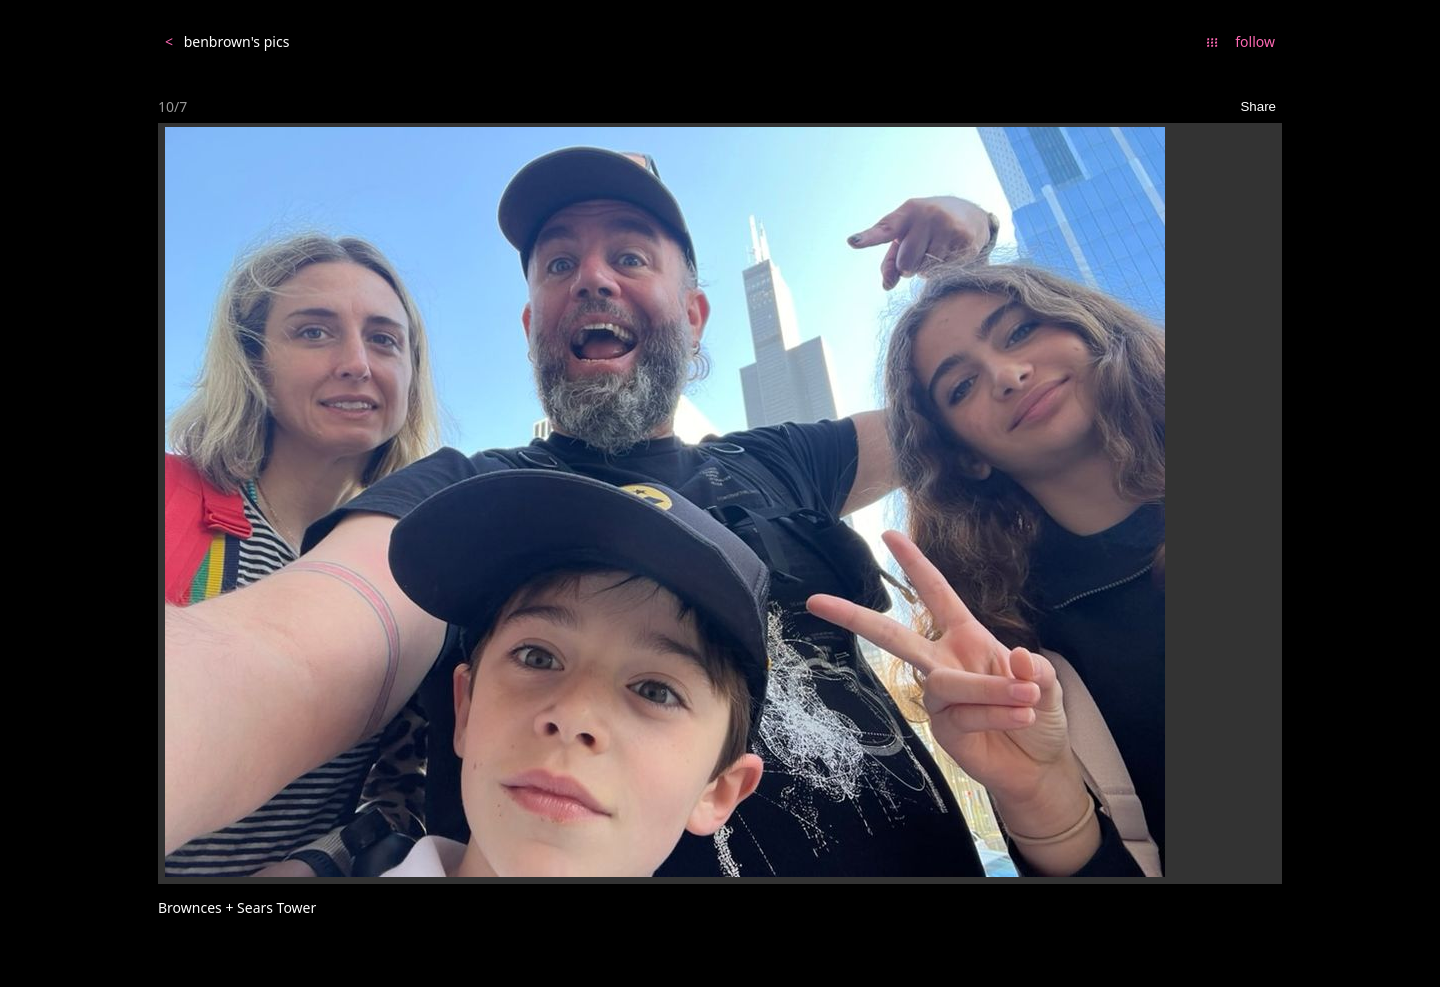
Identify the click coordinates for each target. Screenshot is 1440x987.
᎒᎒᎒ (1212, 41)
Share (1258, 106)
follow (1255, 41)
